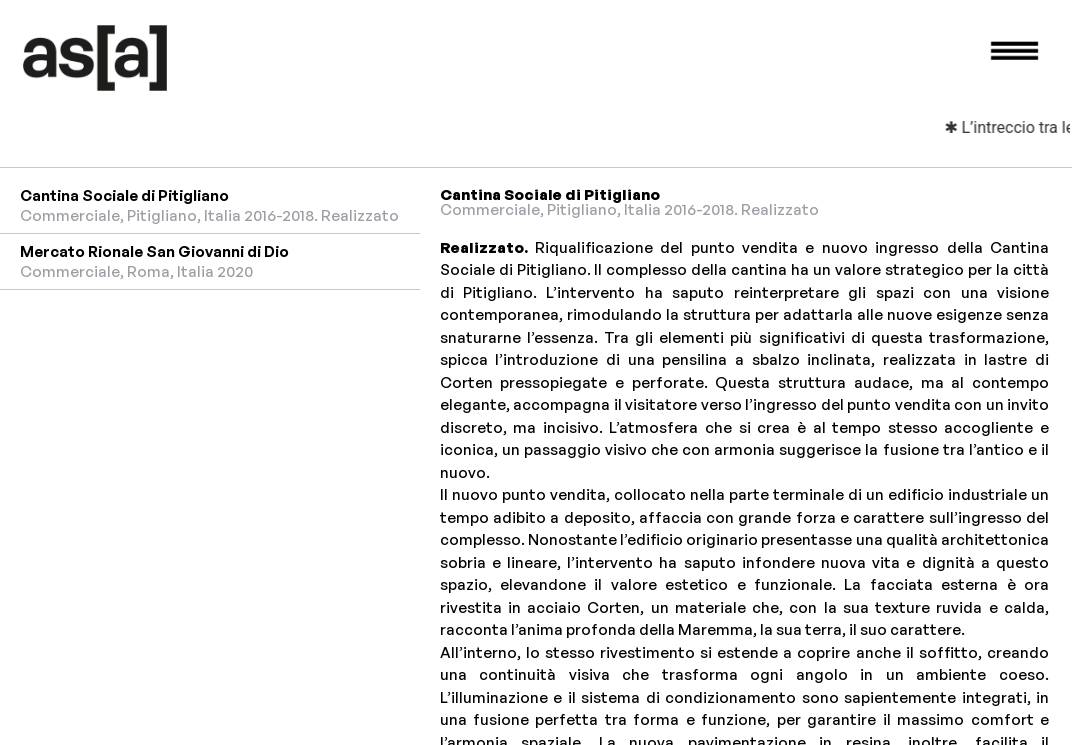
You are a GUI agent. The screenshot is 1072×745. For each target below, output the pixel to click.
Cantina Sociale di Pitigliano (124, 195)
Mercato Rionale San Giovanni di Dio (154, 251)
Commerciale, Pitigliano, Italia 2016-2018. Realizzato (629, 209)
